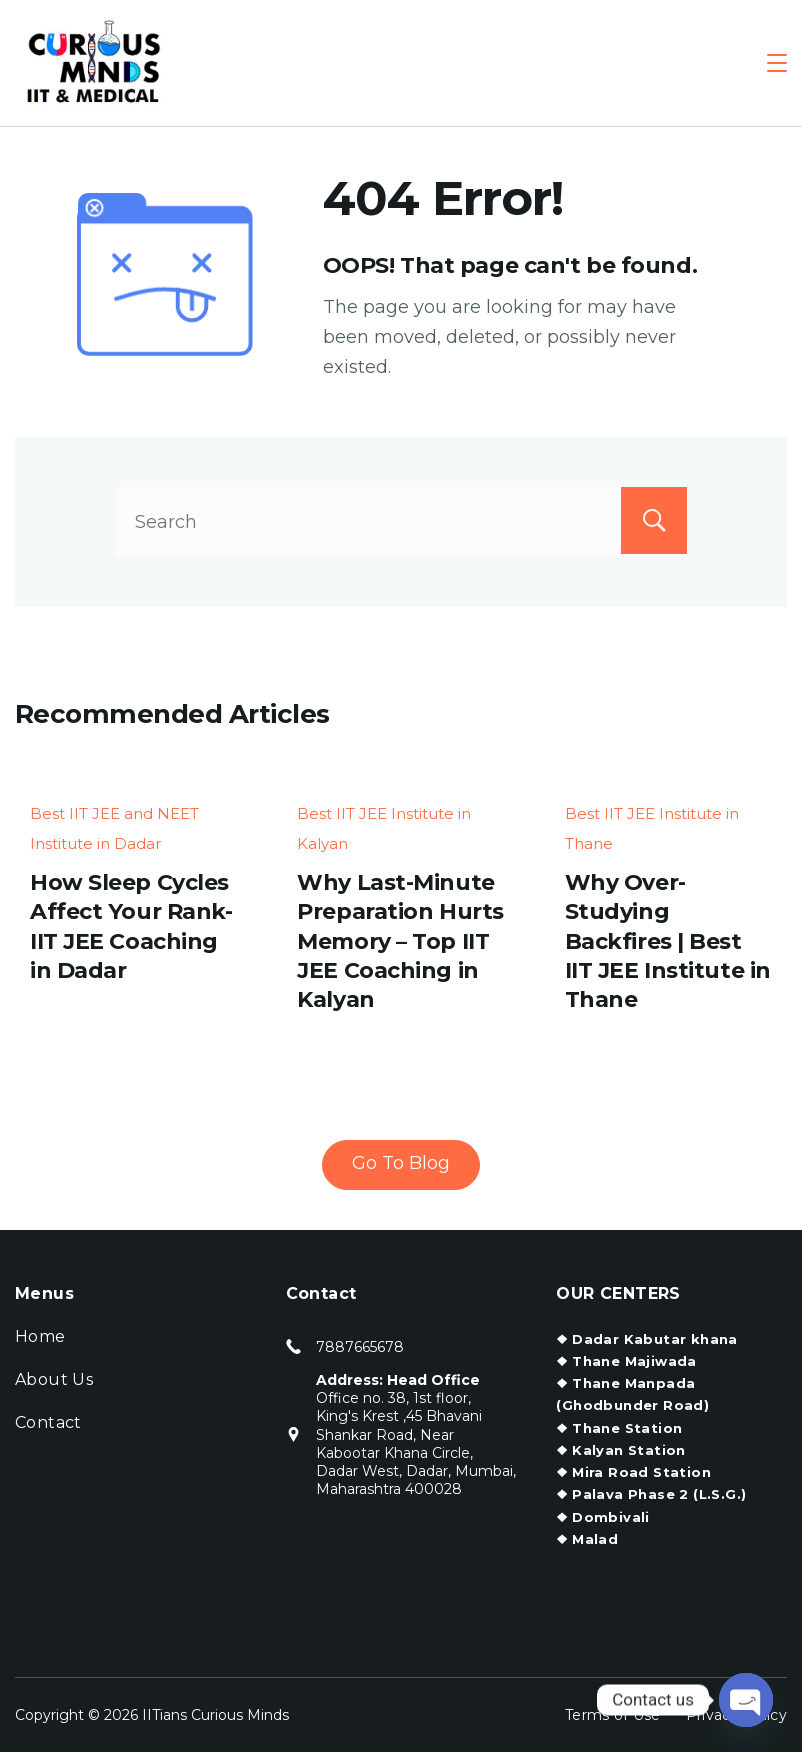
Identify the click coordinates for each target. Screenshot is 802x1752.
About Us (54, 1379)
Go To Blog (401, 1163)
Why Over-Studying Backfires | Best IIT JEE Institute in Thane (668, 941)
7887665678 (360, 1347)
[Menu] (777, 63)
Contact (48, 1422)
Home (40, 1336)
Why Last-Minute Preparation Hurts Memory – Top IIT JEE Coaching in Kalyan (400, 941)
